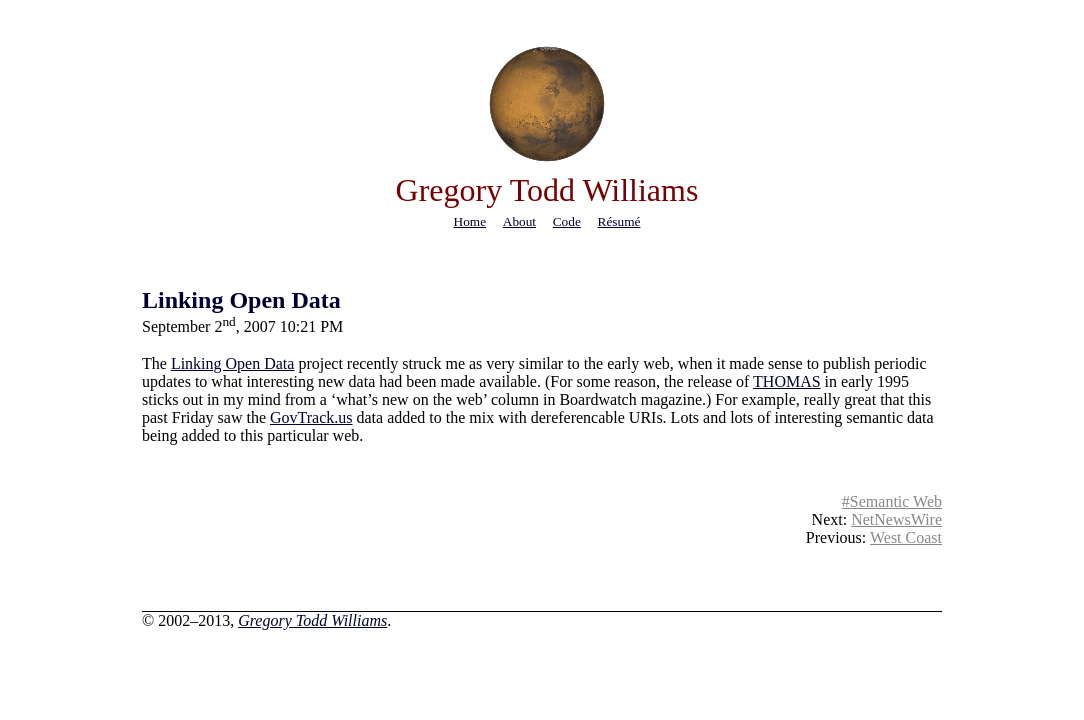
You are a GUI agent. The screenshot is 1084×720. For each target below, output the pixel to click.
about (519, 221)
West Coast (906, 537)
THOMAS (787, 381)
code (567, 221)
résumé (619, 221)
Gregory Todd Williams (312, 620)
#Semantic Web (892, 501)
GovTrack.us (311, 417)
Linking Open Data (241, 300)
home (470, 221)
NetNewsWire (896, 519)
